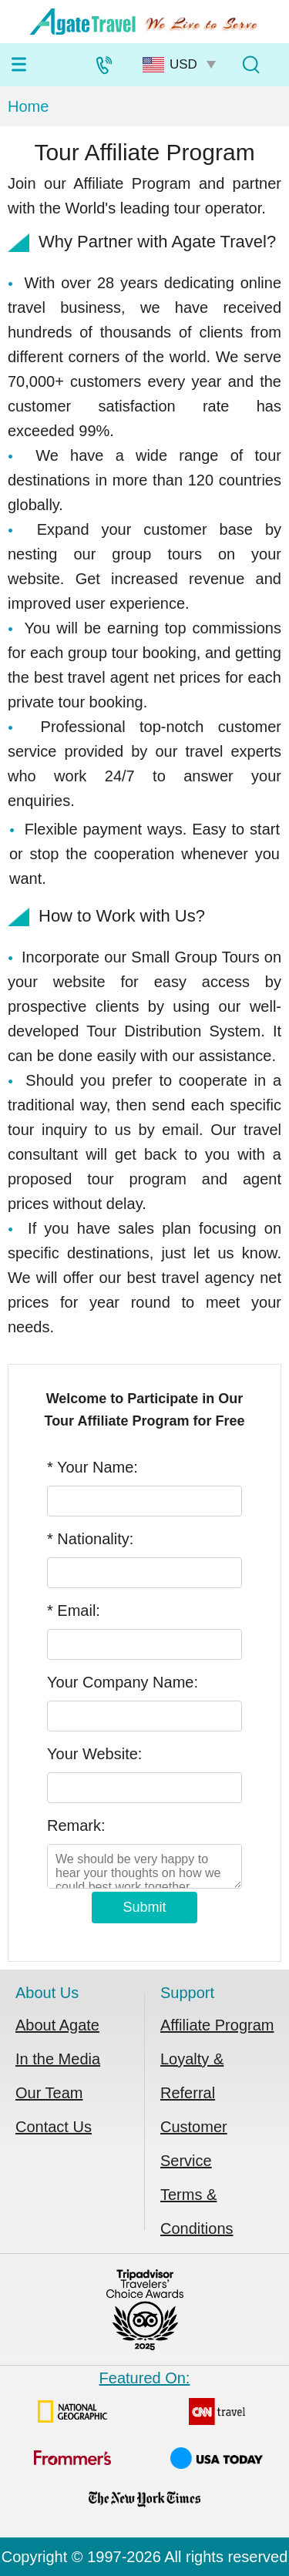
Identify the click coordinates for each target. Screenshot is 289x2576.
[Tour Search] (250, 64)
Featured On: (144, 2445)
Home (28, 106)
